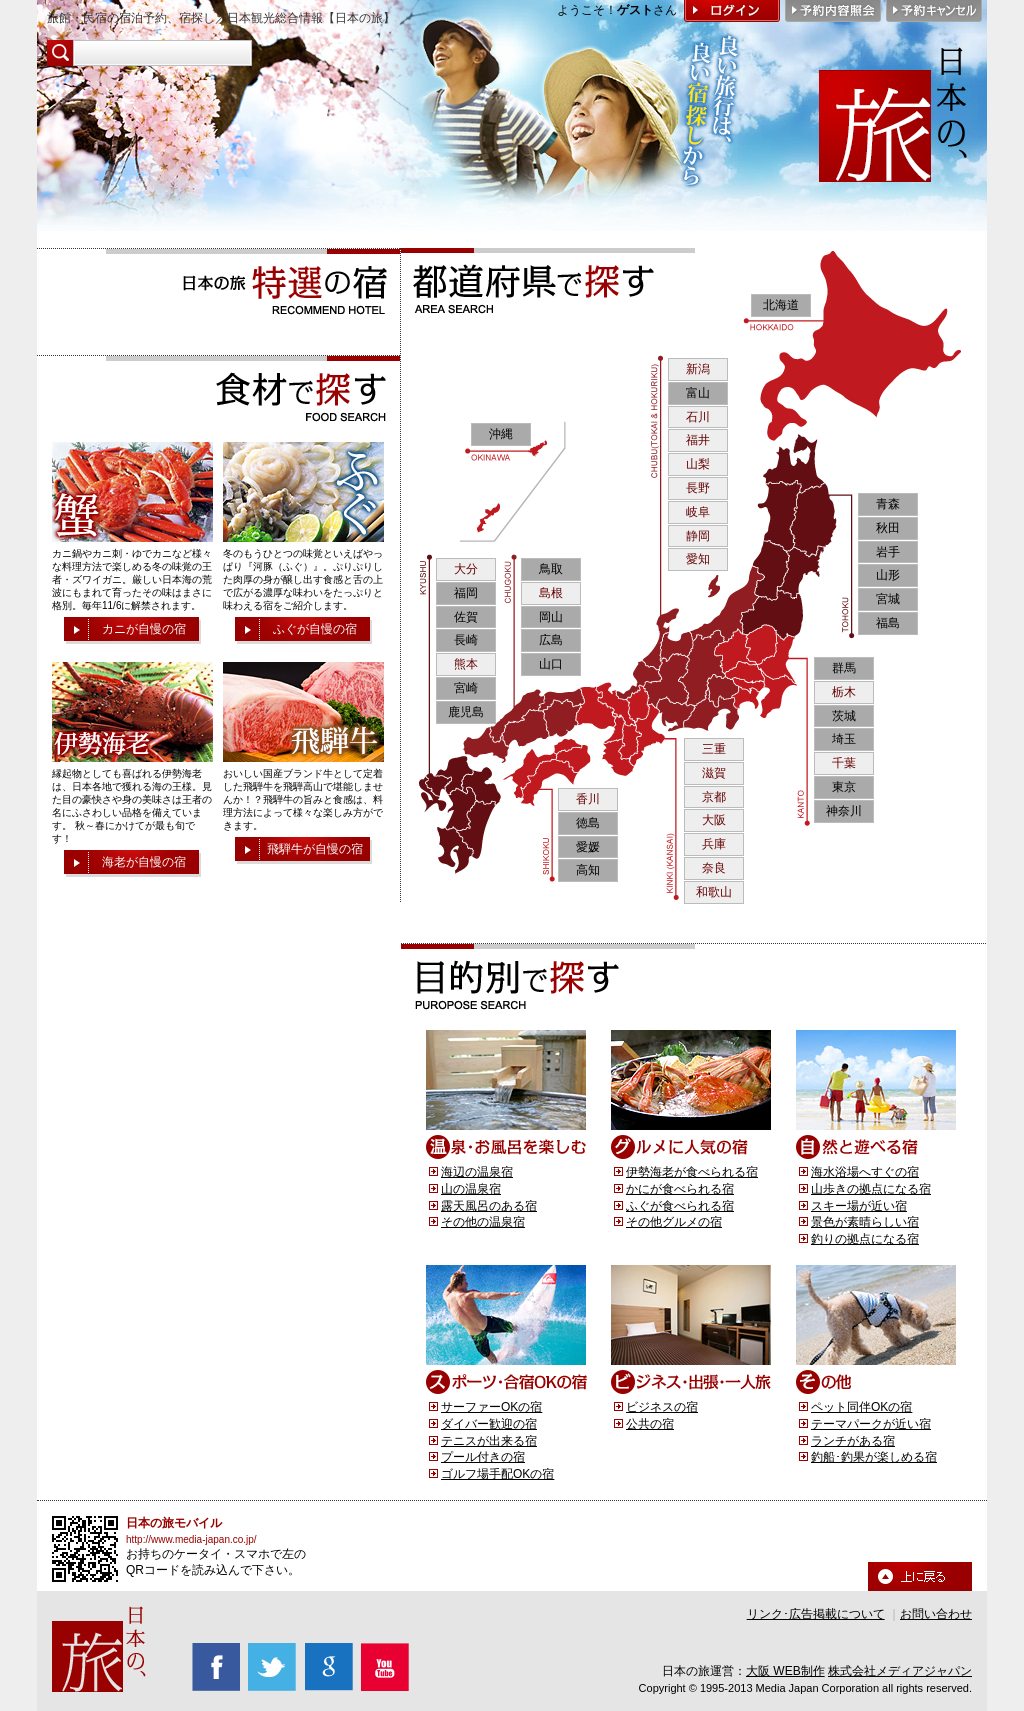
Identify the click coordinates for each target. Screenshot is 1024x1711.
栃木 (844, 692)
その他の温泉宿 (483, 1222)
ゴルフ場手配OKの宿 (497, 1474)
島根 (551, 593)
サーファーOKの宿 (491, 1407)
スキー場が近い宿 (859, 1206)
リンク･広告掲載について (816, 1614)
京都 (714, 797)
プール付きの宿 (483, 1457)
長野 (698, 488)
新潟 (698, 369)
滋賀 (714, 773)
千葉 (844, 763)
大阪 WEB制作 (785, 1671)
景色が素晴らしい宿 (865, 1222)
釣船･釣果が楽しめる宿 (874, 1457)
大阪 (714, 820)
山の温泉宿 (471, 1189)
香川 (588, 799)
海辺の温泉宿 (477, 1172)
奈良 (714, 868)
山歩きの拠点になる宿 (871, 1189)
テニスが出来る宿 (489, 1441)
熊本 (466, 664)
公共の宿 (650, 1424)
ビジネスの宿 (662, 1407)
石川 (698, 417)
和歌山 (714, 892)
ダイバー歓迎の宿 (489, 1424)
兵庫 (714, 844)
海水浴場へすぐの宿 (865, 1172)
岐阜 (698, 512)
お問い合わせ (936, 1614)
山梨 (698, 464)
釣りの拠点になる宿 (865, 1239)
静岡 (698, 536)
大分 (466, 569)
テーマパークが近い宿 (871, 1424)
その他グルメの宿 (674, 1222)
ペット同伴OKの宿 (861, 1407)
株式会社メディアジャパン (900, 1671)
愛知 (698, 559)
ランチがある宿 (853, 1441)
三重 (714, 749)
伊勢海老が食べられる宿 (692, 1172)
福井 (698, 440)
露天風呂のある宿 (489, 1206)
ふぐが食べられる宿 (680, 1206)
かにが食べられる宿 (680, 1189)
